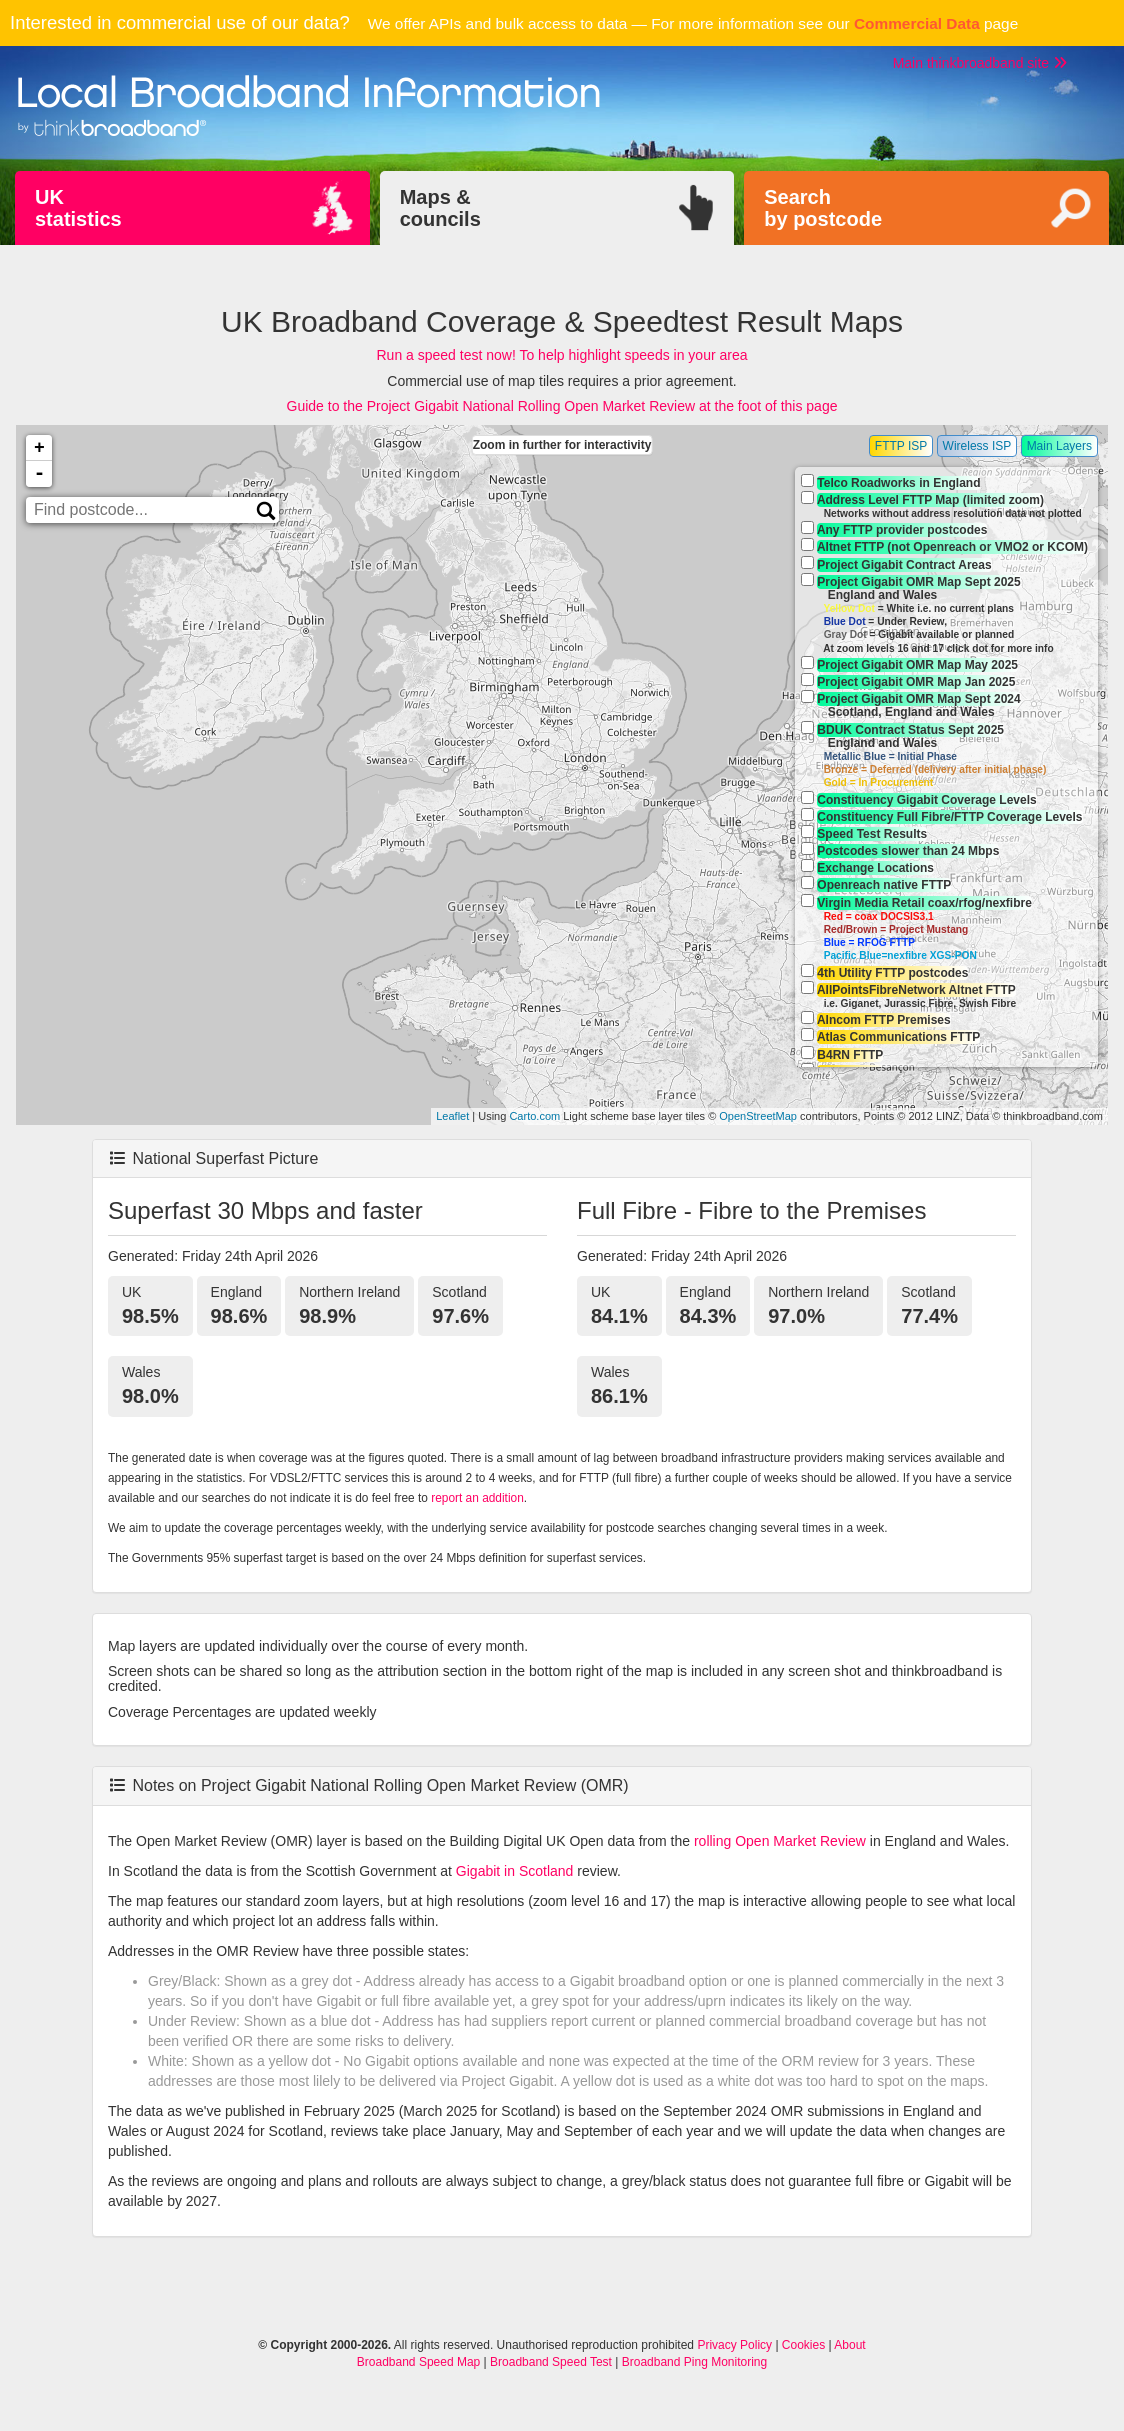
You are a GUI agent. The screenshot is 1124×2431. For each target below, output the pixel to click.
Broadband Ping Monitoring (694, 2362)
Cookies (803, 2345)
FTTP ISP (901, 446)
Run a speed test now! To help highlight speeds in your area (562, 355)
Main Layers (1059, 446)
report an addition (477, 1498)
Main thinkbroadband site (980, 63)
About (849, 2345)
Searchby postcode (823, 208)
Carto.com (534, 1116)
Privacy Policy (734, 2345)
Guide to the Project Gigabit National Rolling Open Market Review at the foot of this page (562, 406)
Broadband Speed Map (418, 2362)
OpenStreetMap (758, 1116)
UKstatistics (78, 208)
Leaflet (452, 1116)
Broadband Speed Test (551, 2362)
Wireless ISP (977, 446)
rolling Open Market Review (780, 1841)
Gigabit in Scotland (515, 1871)
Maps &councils (440, 208)
